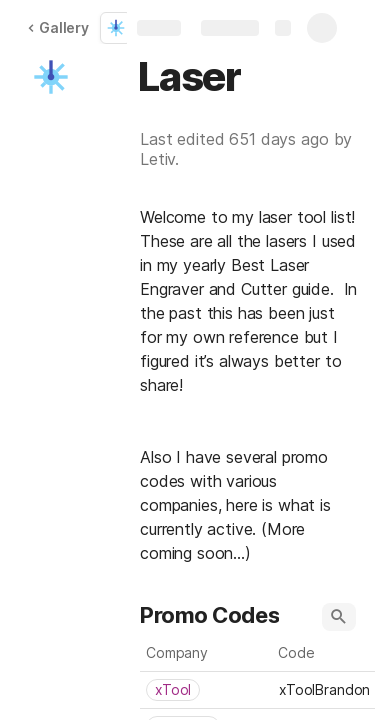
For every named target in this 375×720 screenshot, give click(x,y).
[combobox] (206, 690)
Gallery (58, 27)
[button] (51, 77)
